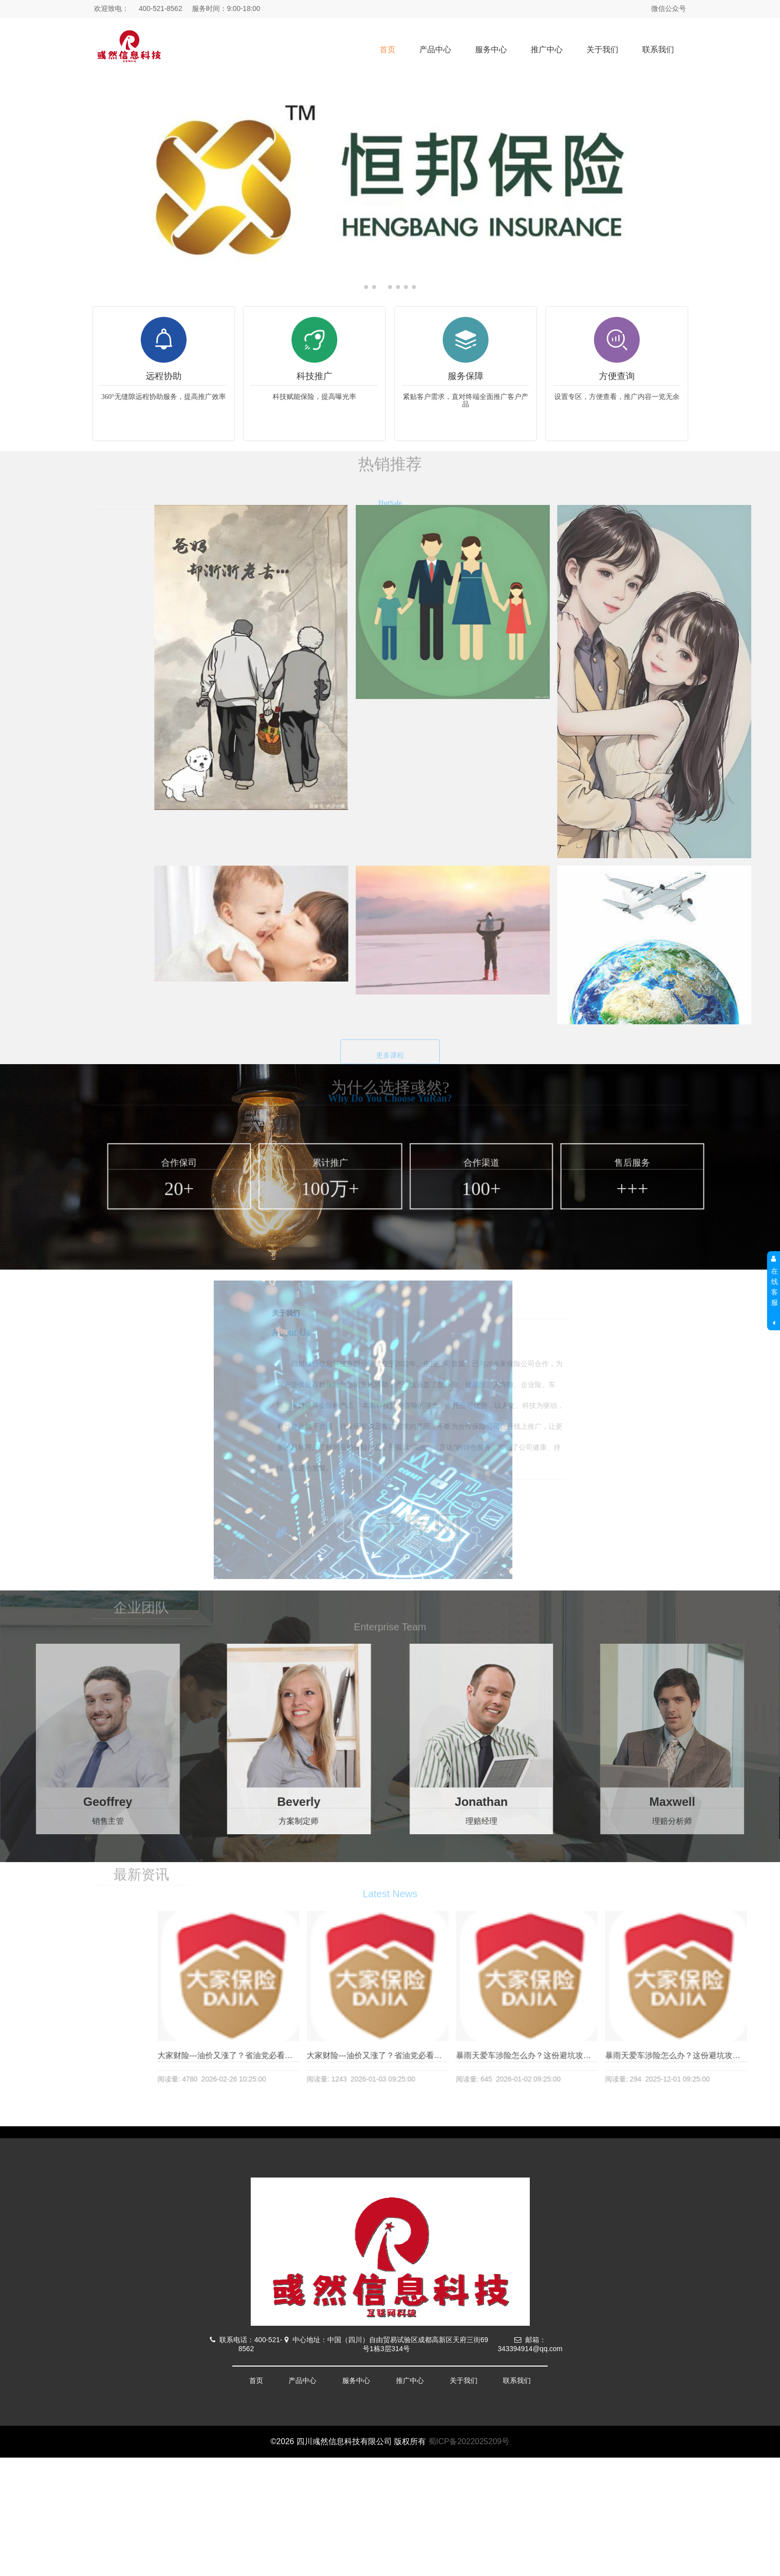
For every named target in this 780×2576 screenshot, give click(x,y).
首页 (387, 49)
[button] (768, 184)
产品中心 (435, 49)
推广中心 (547, 49)
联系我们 (658, 49)
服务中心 (491, 49)
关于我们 (602, 49)
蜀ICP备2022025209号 (469, 2441)
